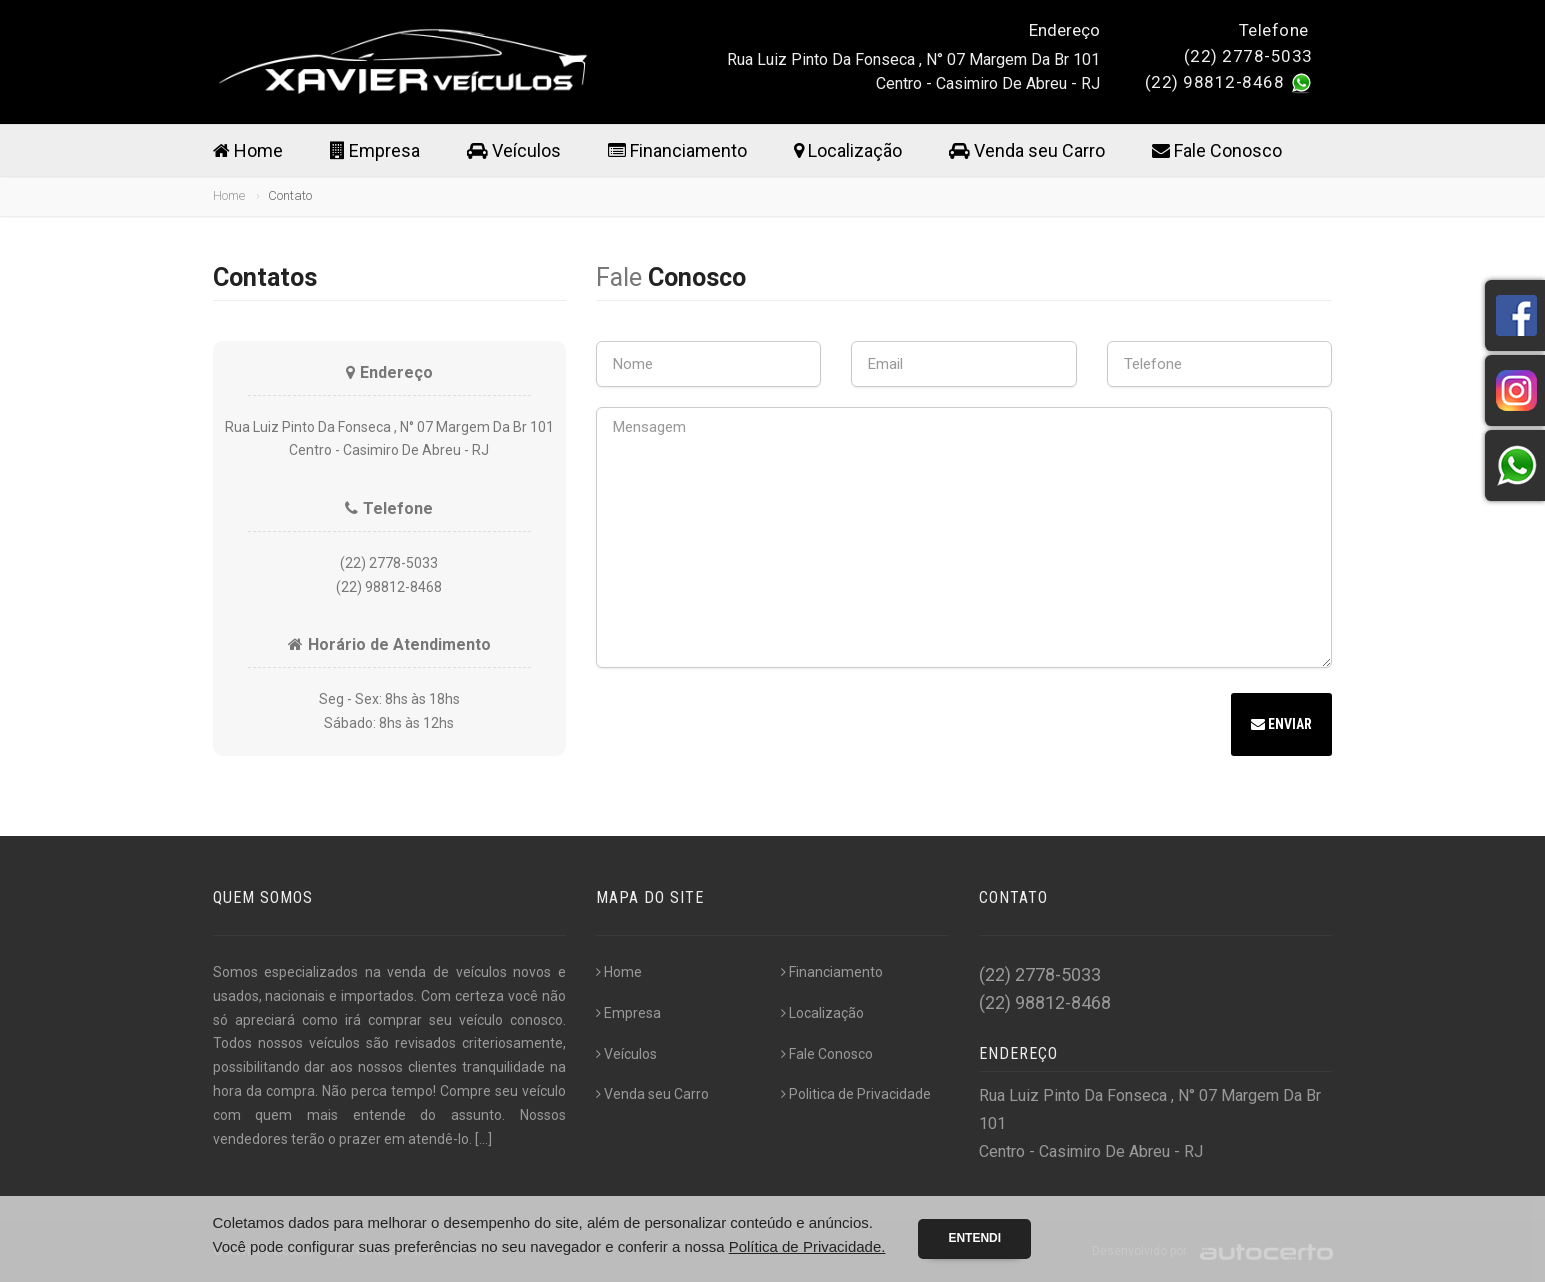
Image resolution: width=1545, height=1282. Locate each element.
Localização (848, 150)
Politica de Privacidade (856, 1094)
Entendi (974, 1238)
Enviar (1281, 724)
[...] (483, 1139)
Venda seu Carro (1027, 150)
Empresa (375, 150)
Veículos (514, 150)
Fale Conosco (1217, 150)
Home (248, 150)
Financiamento (677, 150)
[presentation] (748, 727)
